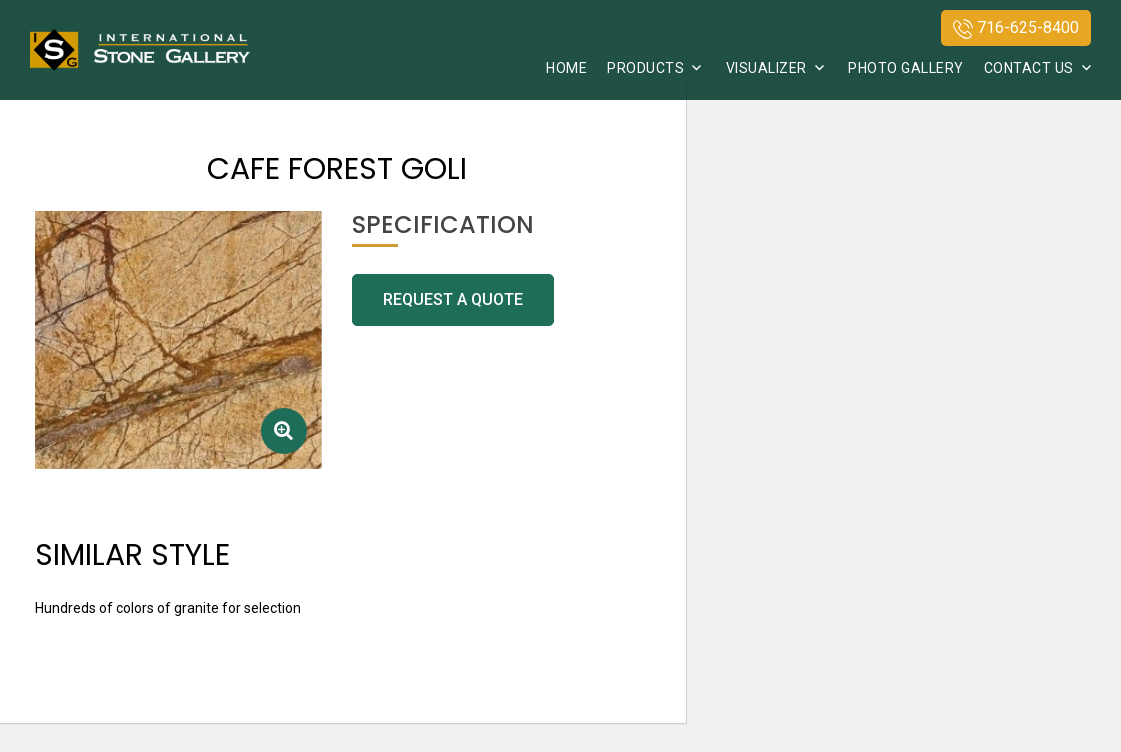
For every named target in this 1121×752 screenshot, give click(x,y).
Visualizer (766, 68)
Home (566, 68)
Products (645, 68)
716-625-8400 (1016, 28)
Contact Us (1029, 68)
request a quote (453, 299)
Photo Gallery (906, 68)
